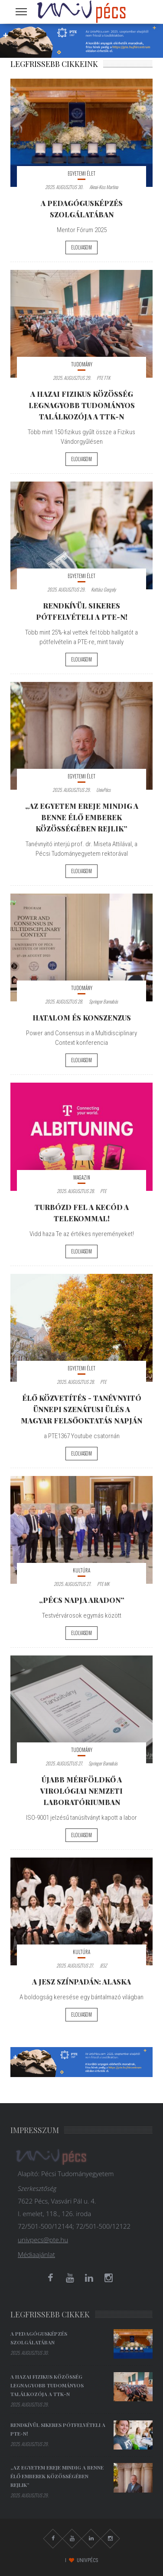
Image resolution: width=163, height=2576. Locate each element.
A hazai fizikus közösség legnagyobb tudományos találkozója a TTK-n (82, 405)
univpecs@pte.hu (43, 2239)
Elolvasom (81, 247)
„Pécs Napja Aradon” (81, 1600)
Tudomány (81, 364)
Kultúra (81, 1570)
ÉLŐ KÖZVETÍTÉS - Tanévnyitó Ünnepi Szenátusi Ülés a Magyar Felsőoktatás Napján (81, 1409)
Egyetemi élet (81, 173)
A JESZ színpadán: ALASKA (81, 1981)
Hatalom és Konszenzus (82, 1017)
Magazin (81, 1177)
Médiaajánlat (36, 2254)
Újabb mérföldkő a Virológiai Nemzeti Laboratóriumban (81, 1791)
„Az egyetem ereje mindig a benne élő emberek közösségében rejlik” (81, 817)
